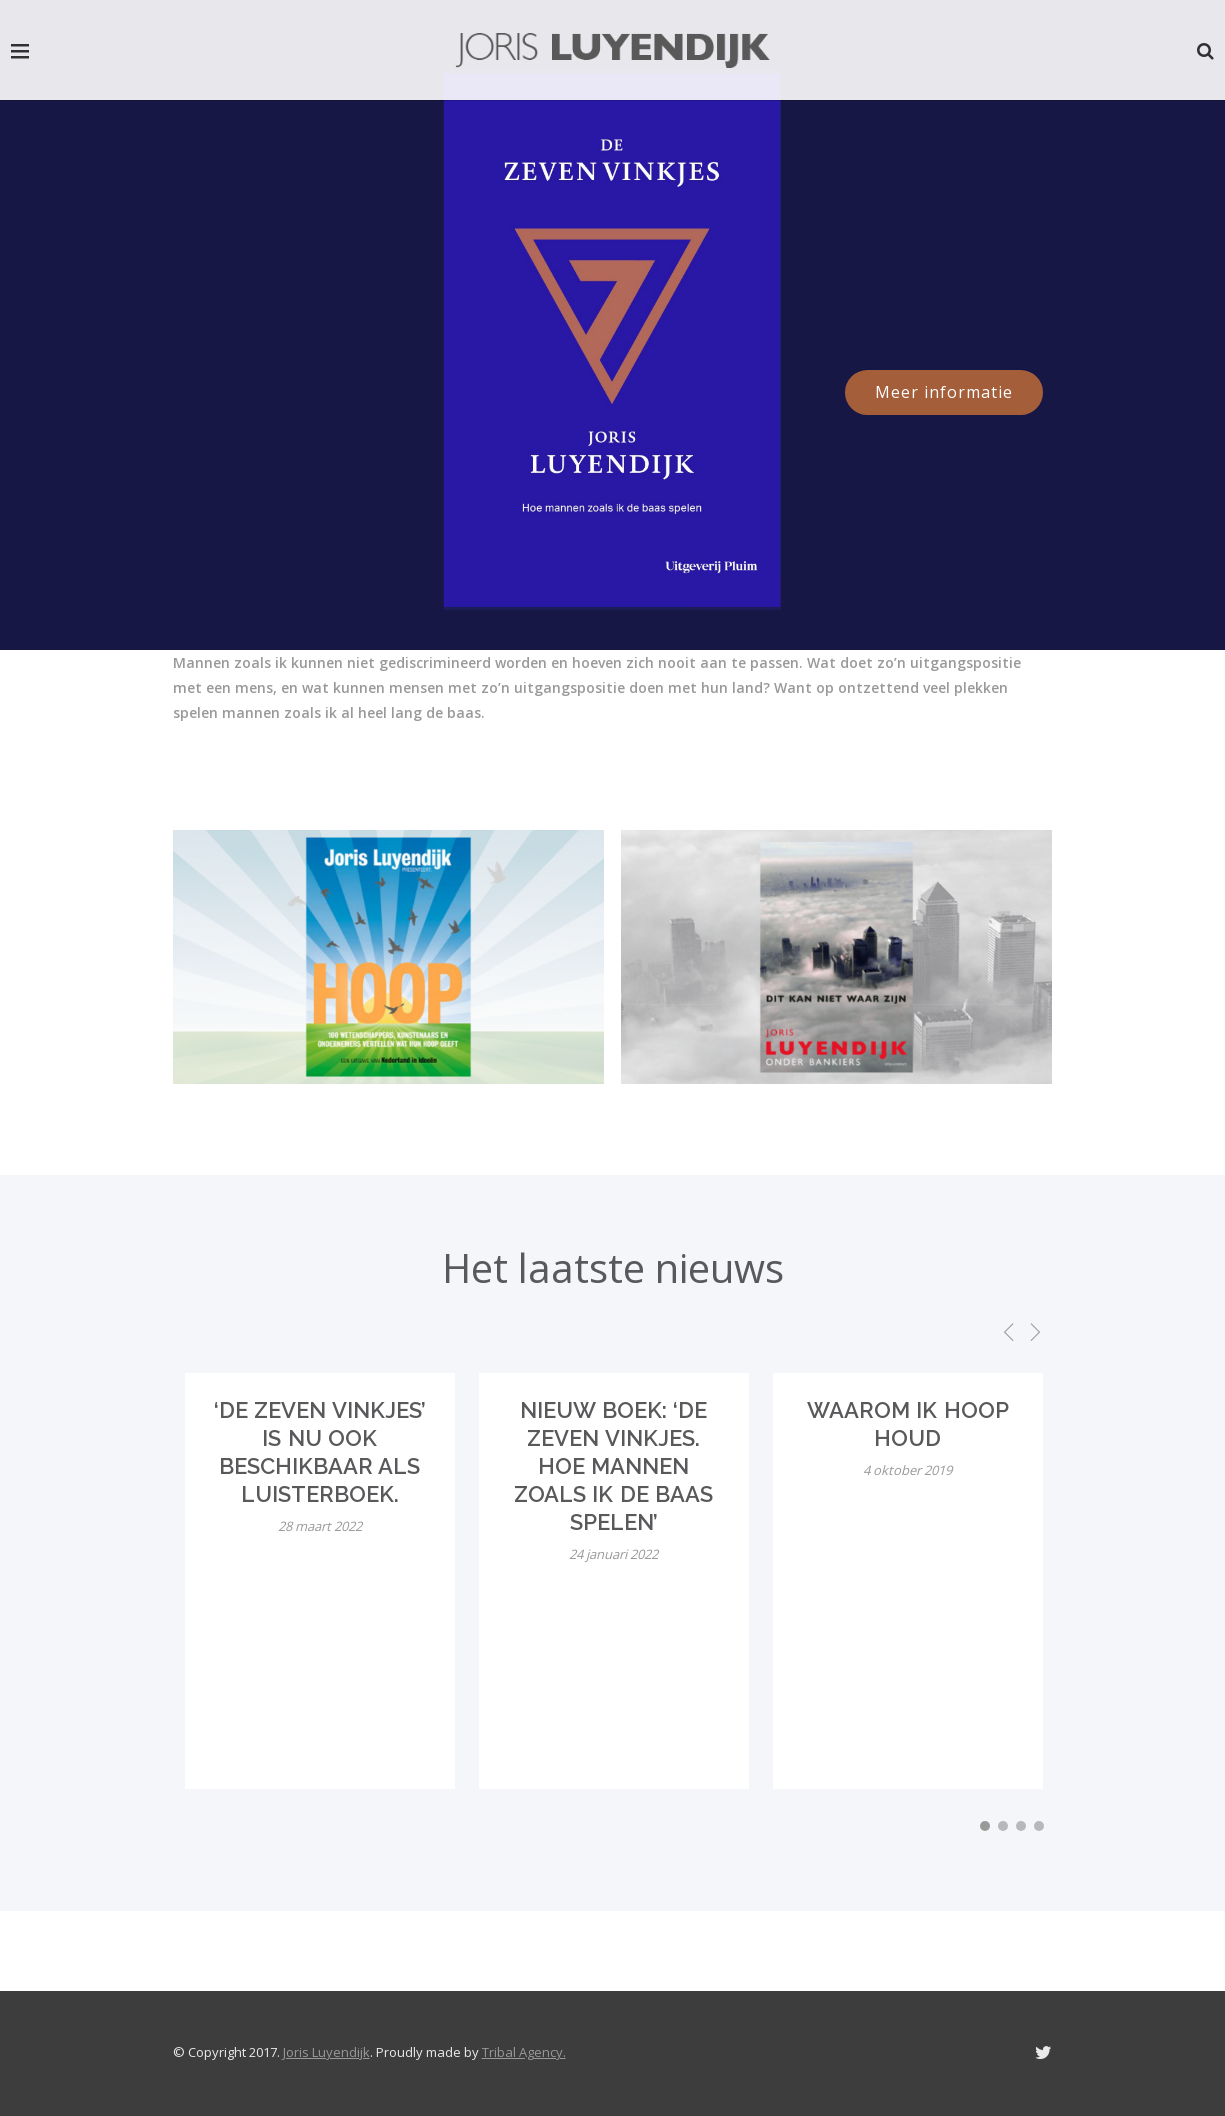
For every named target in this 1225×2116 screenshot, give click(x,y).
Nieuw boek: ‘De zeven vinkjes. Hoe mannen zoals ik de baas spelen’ (614, 1466)
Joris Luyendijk (326, 2052)
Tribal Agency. (524, 2052)
